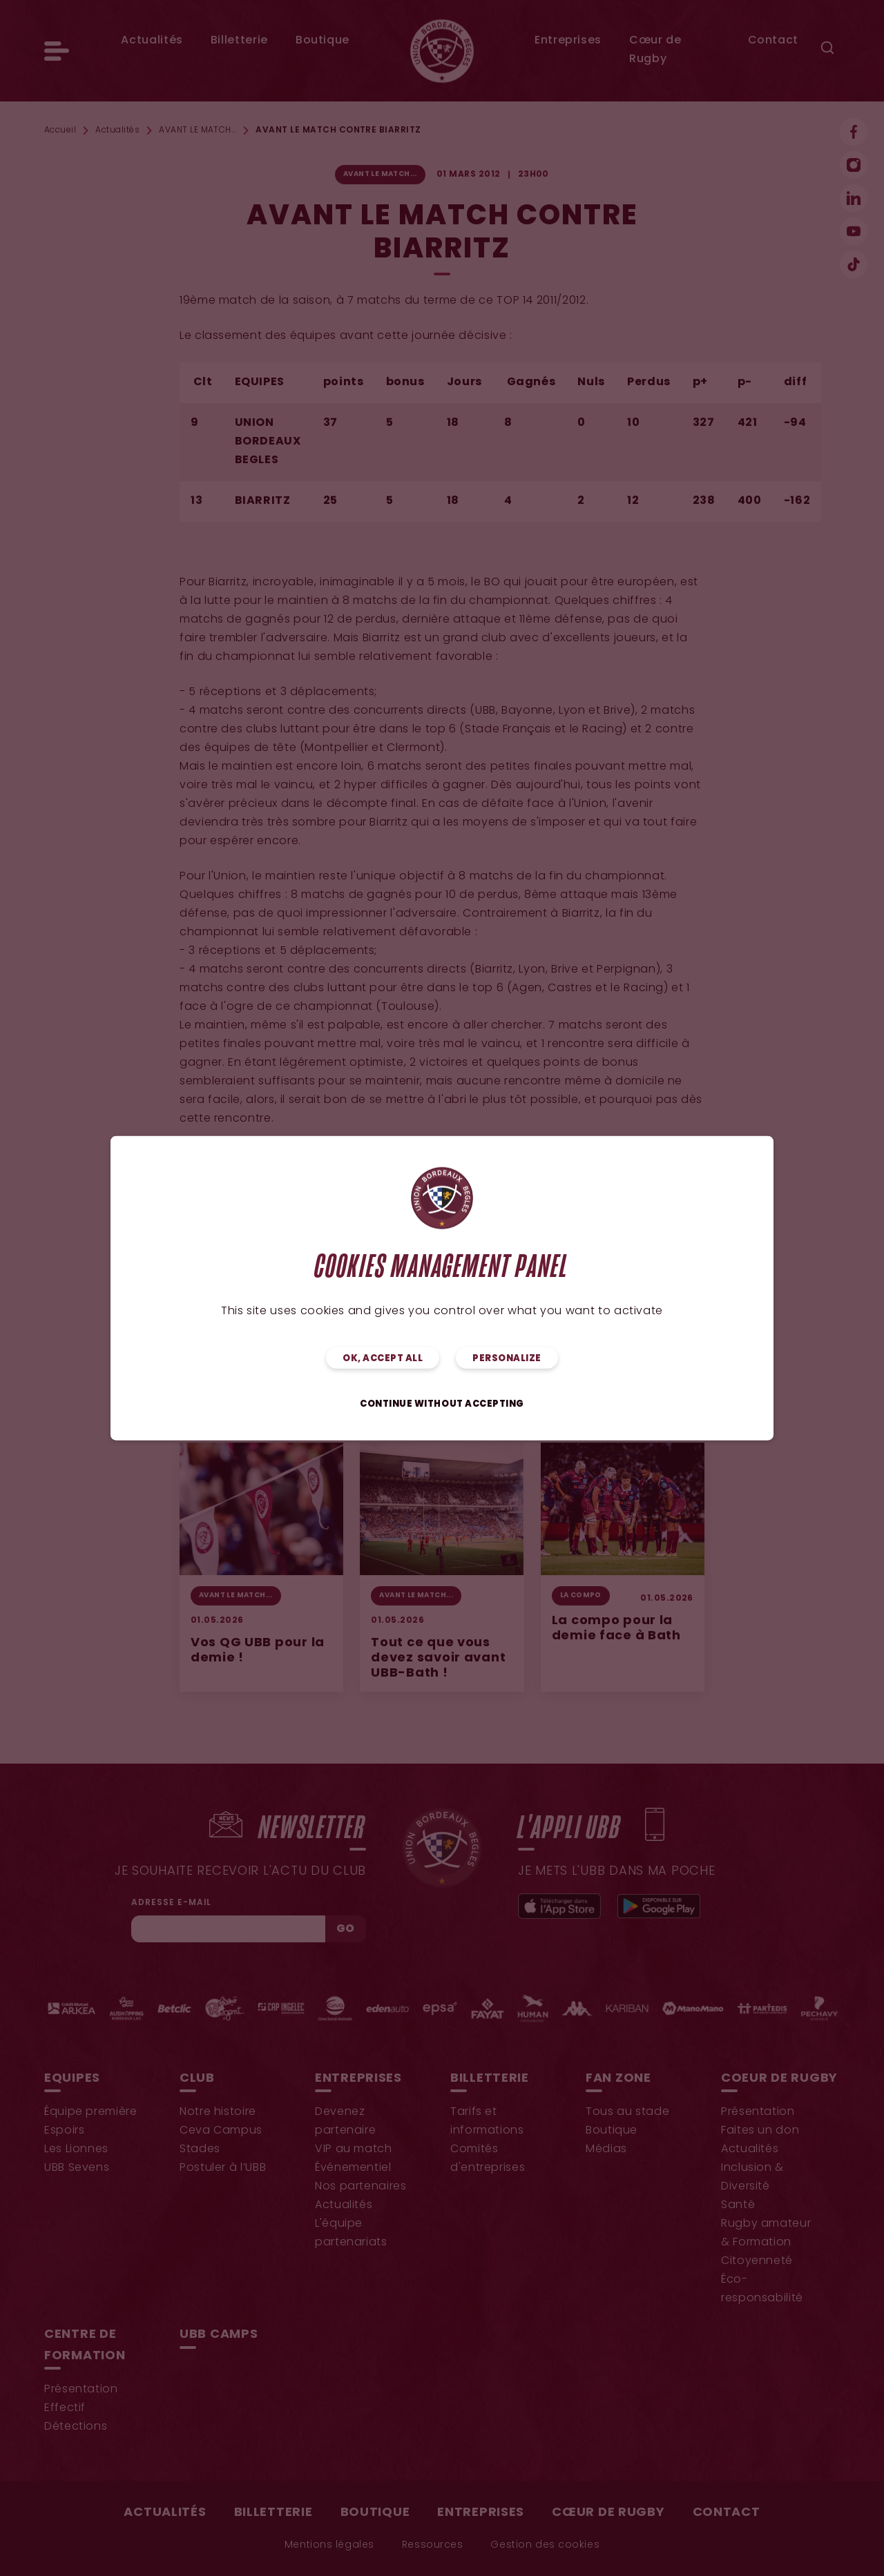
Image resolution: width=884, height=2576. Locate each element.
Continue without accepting (442, 1403)
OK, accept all (383, 1358)
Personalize (506, 1358)
